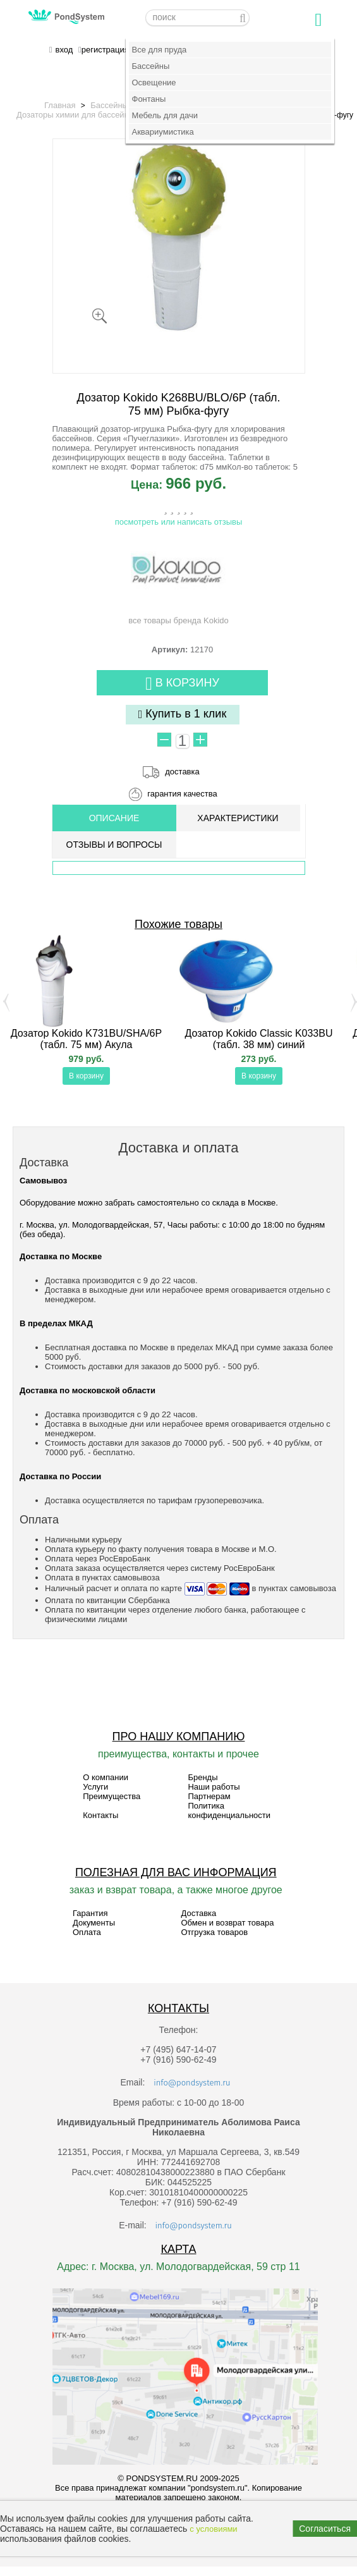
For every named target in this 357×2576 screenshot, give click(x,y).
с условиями (213, 2529)
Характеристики (237, 818)
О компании (105, 1777)
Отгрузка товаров (214, 1932)
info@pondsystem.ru (192, 2082)
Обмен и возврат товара (227, 1922)
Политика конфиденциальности (229, 1810)
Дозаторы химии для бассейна (74, 114)
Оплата (87, 1932)
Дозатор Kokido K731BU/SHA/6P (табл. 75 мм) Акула (86, 1039)
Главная (59, 105)
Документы (94, 1922)
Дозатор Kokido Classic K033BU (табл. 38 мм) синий (259, 1039)
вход (64, 49)
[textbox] (197, 17)
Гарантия (90, 1913)
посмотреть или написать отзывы (179, 522)
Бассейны (109, 105)
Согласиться (325, 2529)
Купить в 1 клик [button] (182, 714)
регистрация (105, 49)
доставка (182, 771)
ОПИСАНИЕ (114, 818)
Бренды (202, 1777)
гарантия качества (182, 793)
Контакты (100, 1815)
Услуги (95, 1787)
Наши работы (213, 1787)
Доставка (198, 1913)
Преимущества (111, 1796)
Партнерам (209, 1796)
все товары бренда (178, 582)
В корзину (182, 683)
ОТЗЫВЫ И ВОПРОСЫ (114, 844)
